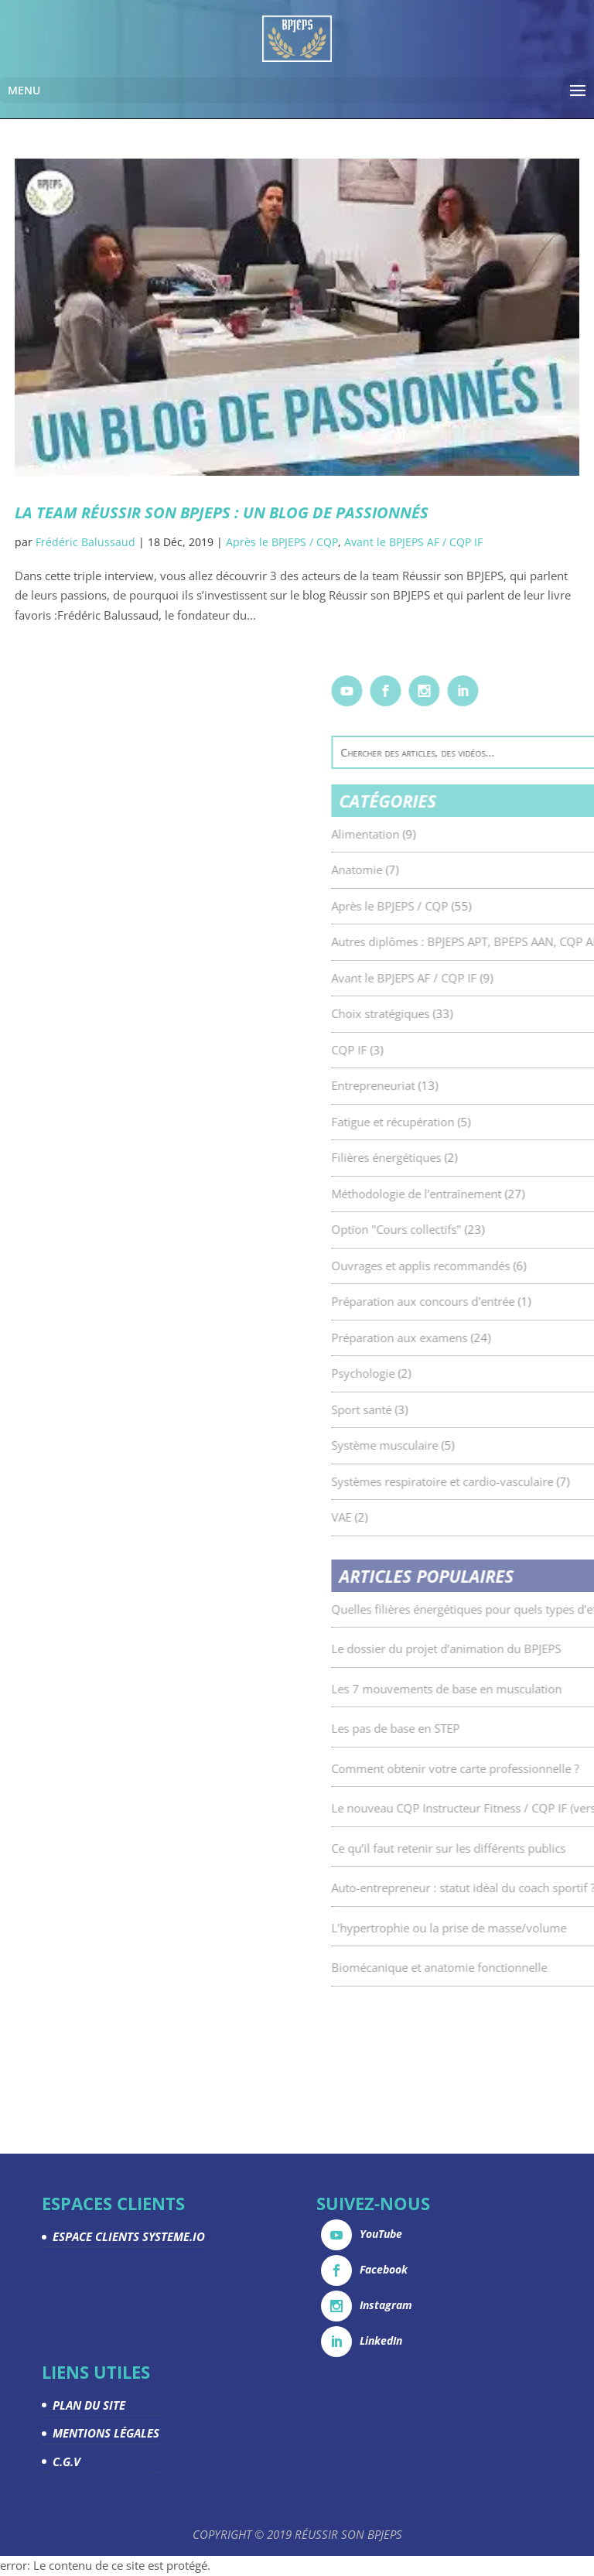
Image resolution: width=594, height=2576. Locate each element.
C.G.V (66, 2461)
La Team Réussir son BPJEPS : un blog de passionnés (221, 512)
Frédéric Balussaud (85, 542)
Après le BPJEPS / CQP (282, 542)
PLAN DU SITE (89, 2405)
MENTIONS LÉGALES (106, 2433)
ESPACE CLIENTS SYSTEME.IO (129, 2236)
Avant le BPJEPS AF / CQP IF (413, 542)
